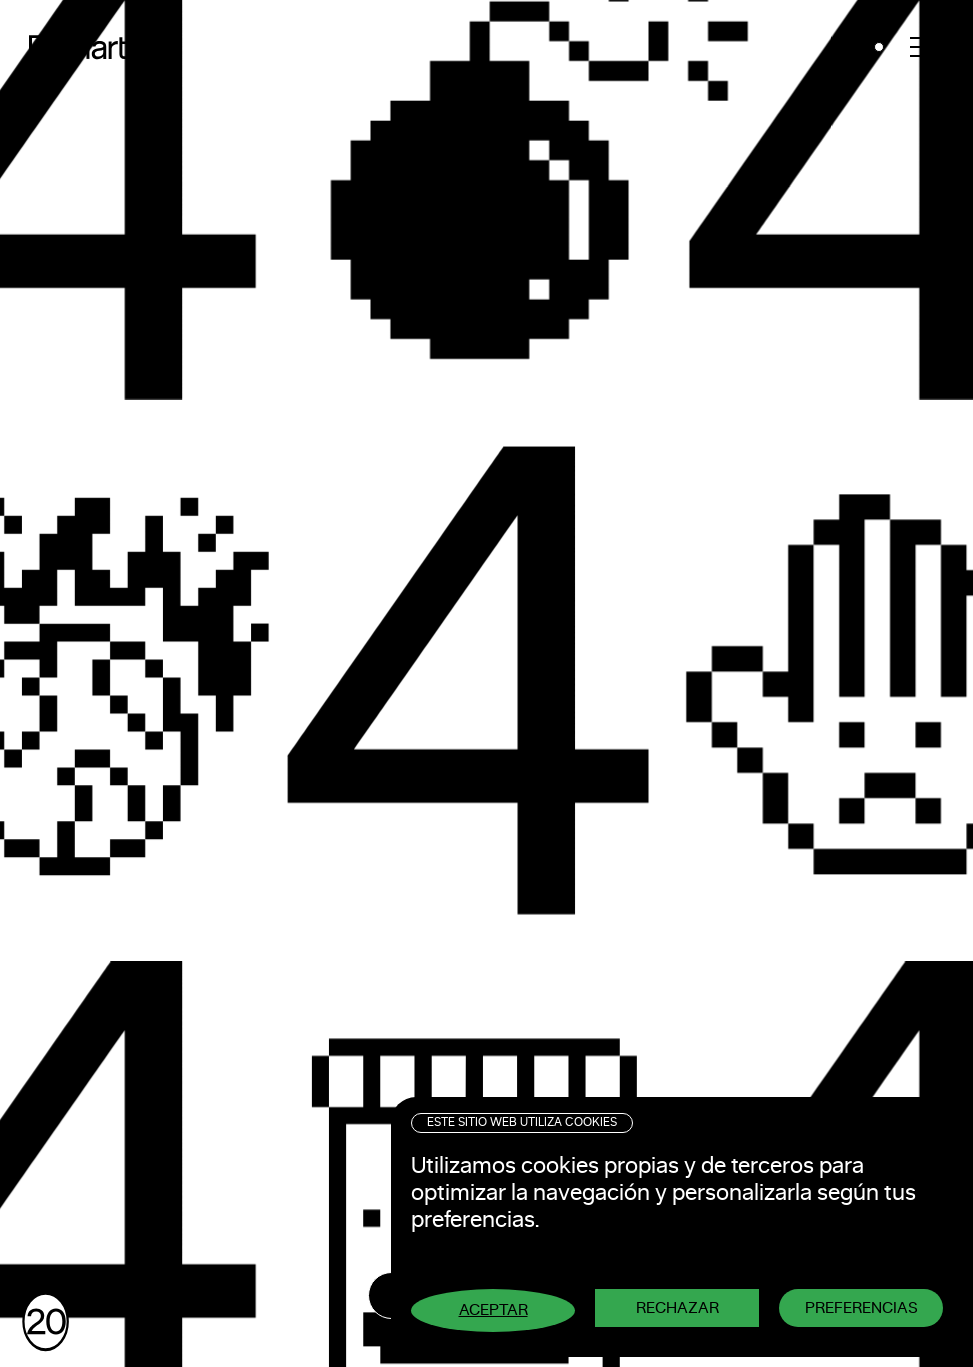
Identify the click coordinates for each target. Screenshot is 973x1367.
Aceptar (493, 1310)
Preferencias (861, 1308)
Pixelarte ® (95, 47)
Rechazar (677, 1308)
